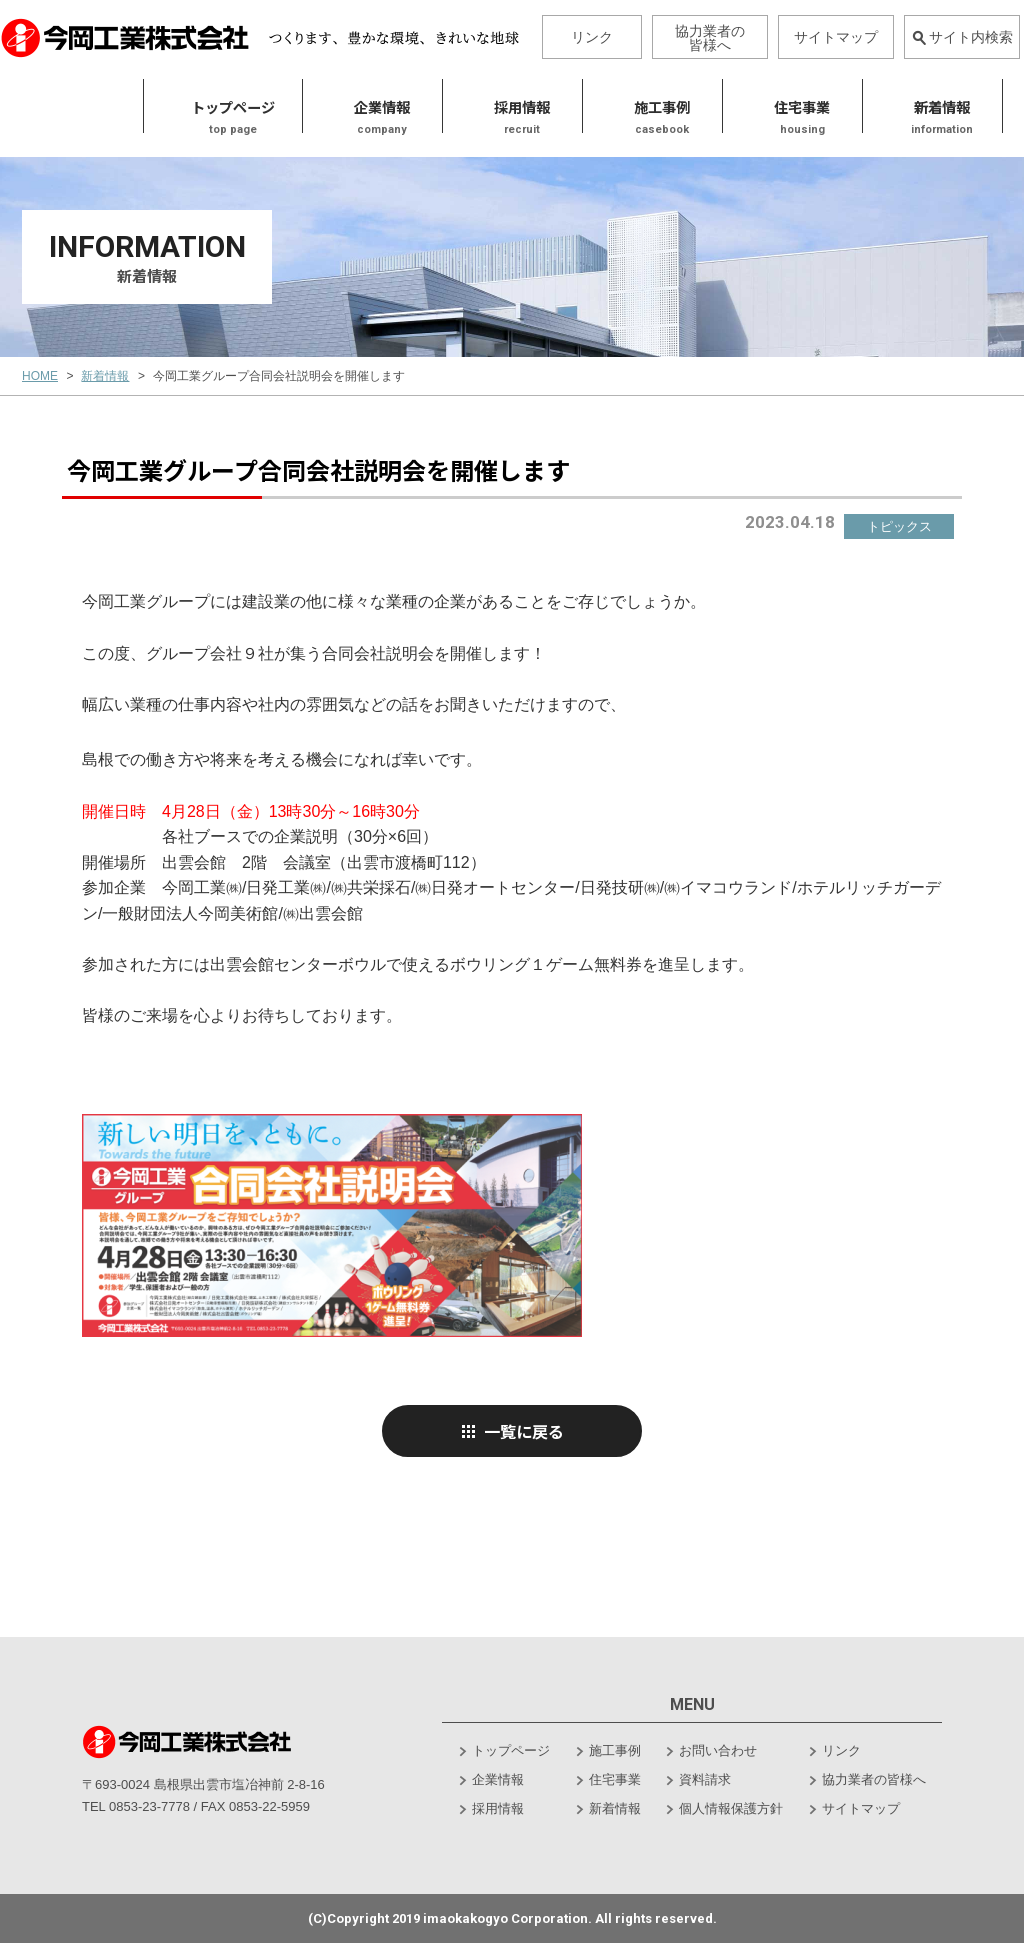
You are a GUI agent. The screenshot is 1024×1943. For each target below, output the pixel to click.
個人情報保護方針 (731, 1808)
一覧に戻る (512, 1431)
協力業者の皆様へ (710, 38)
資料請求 (705, 1779)
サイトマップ (836, 37)
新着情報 (789, 107)
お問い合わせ (718, 1750)
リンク (592, 37)
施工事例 (509, 107)
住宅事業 (649, 107)
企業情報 (498, 1779)
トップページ (80, 107)
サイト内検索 (962, 37)
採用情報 (369, 107)
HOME (40, 376)
